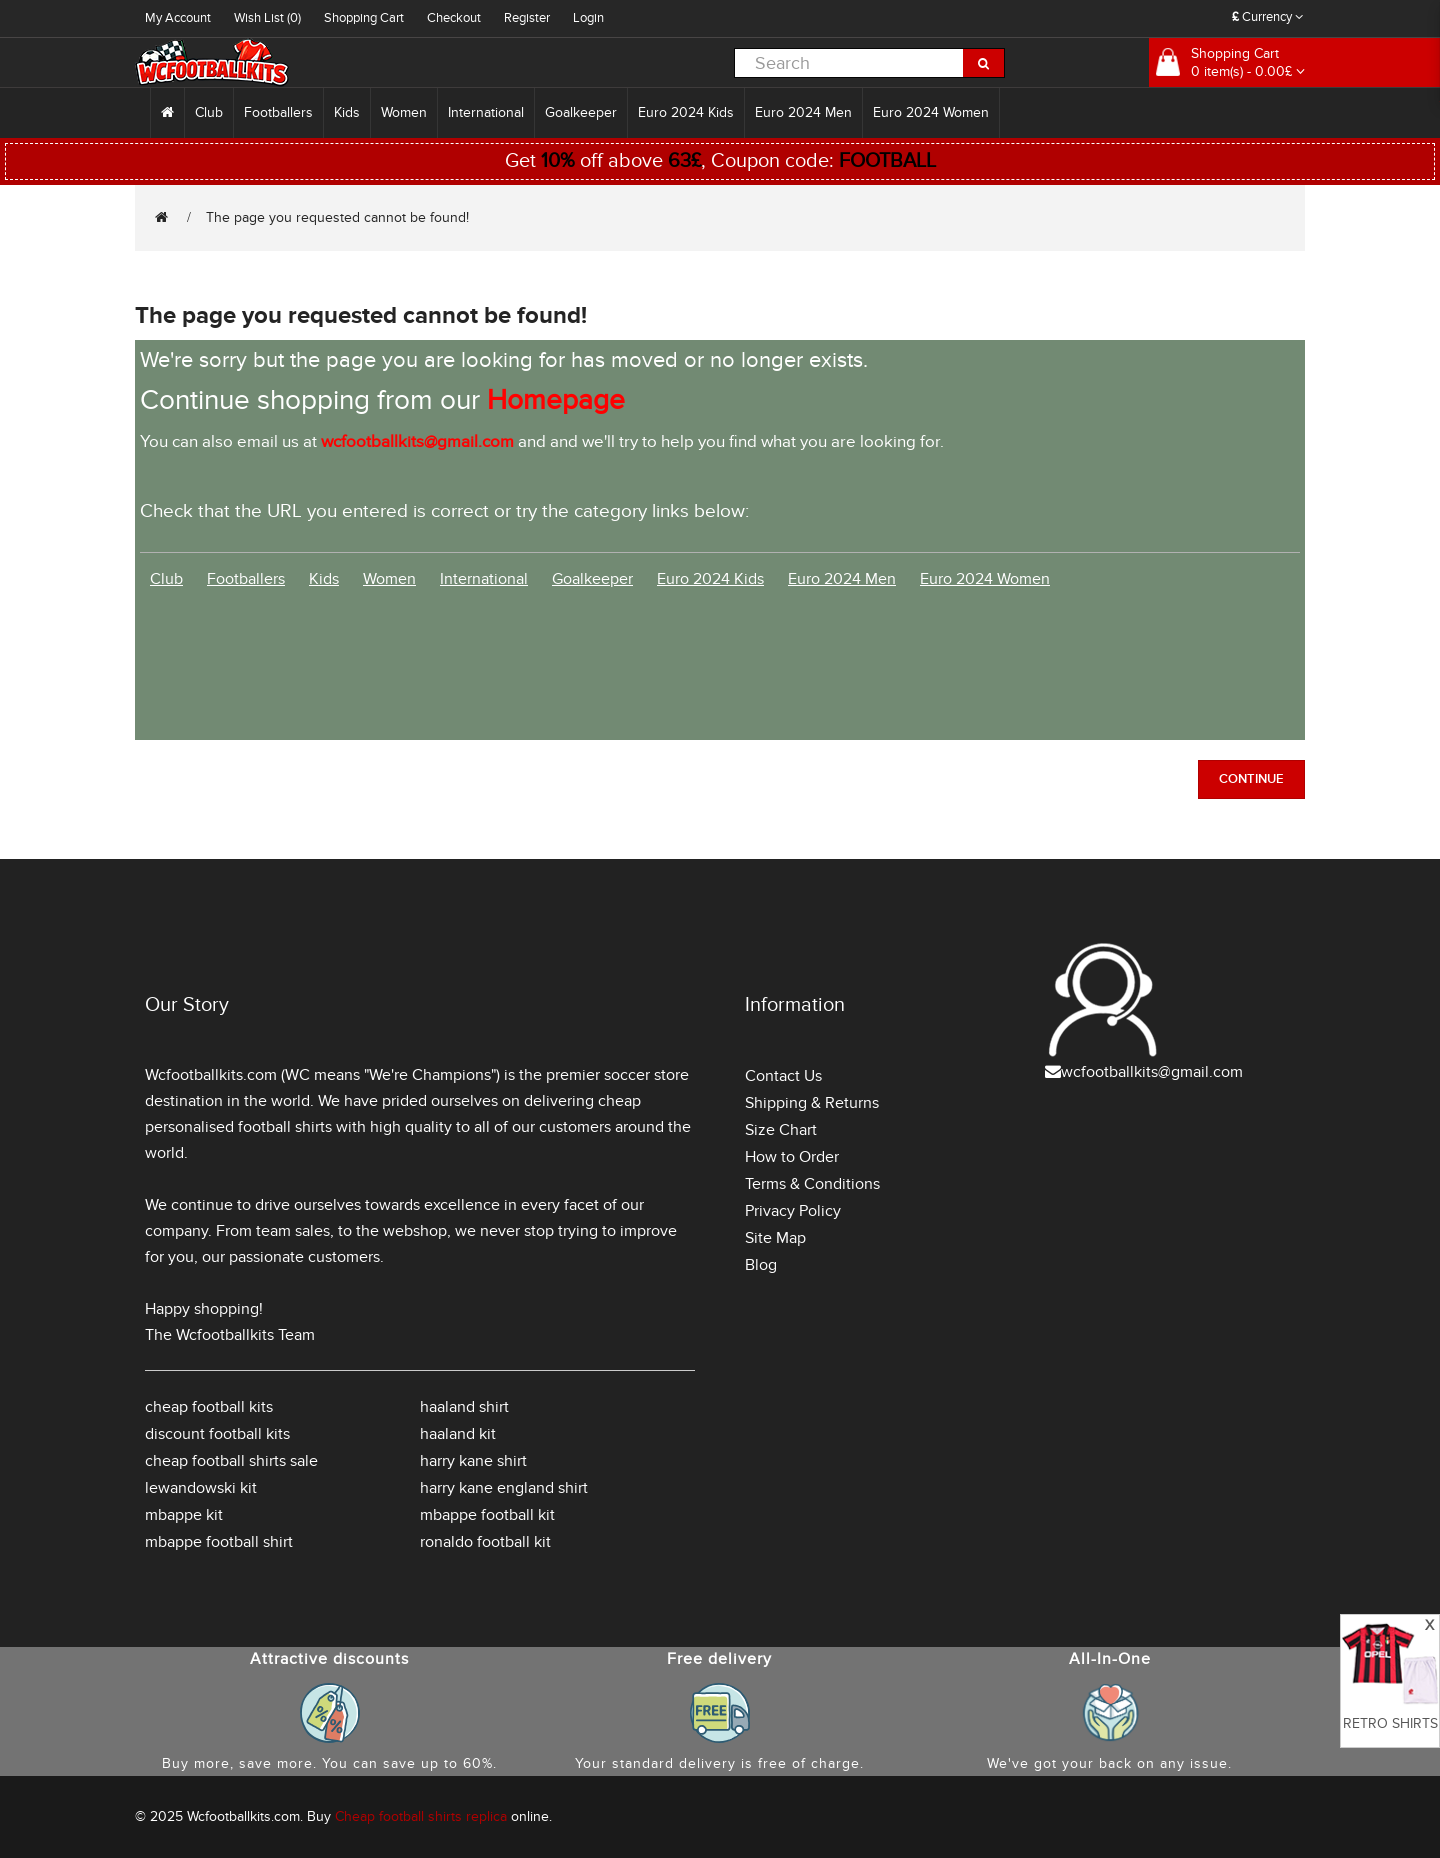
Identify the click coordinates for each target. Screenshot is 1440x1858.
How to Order (792, 1157)
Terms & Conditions (812, 1184)
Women (404, 112)
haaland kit (458, 1434)
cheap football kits (209, 1407)
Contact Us (783, 1076)
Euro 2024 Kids (686, 112)
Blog (761, 1265)
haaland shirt (464, 1407)
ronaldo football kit (485, 1542)
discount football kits (217, 1434)
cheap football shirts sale (231, 1461)
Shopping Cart (364, 18)
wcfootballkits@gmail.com (1152, 1072)
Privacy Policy (793, 1211)
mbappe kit (184, 1515)
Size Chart (781, 1130)
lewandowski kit (201, 1488)
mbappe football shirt (219, 1542)
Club (209, 112)
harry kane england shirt (504, 1488)
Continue (1251, 779)
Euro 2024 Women (931, 112)
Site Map (775, 1238)
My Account (178, 18)
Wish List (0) (267, 18)
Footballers (278, 112)
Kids (347, 112)
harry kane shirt (473, 1461)
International (486, 112)
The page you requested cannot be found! (337, 217)
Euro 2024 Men (803, 112)
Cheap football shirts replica (421, 1816)
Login (588, 18)
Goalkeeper (581, 112)
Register (527, 18)
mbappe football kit (487, 1515)
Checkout (454, 18)
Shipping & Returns (812, 1103)
